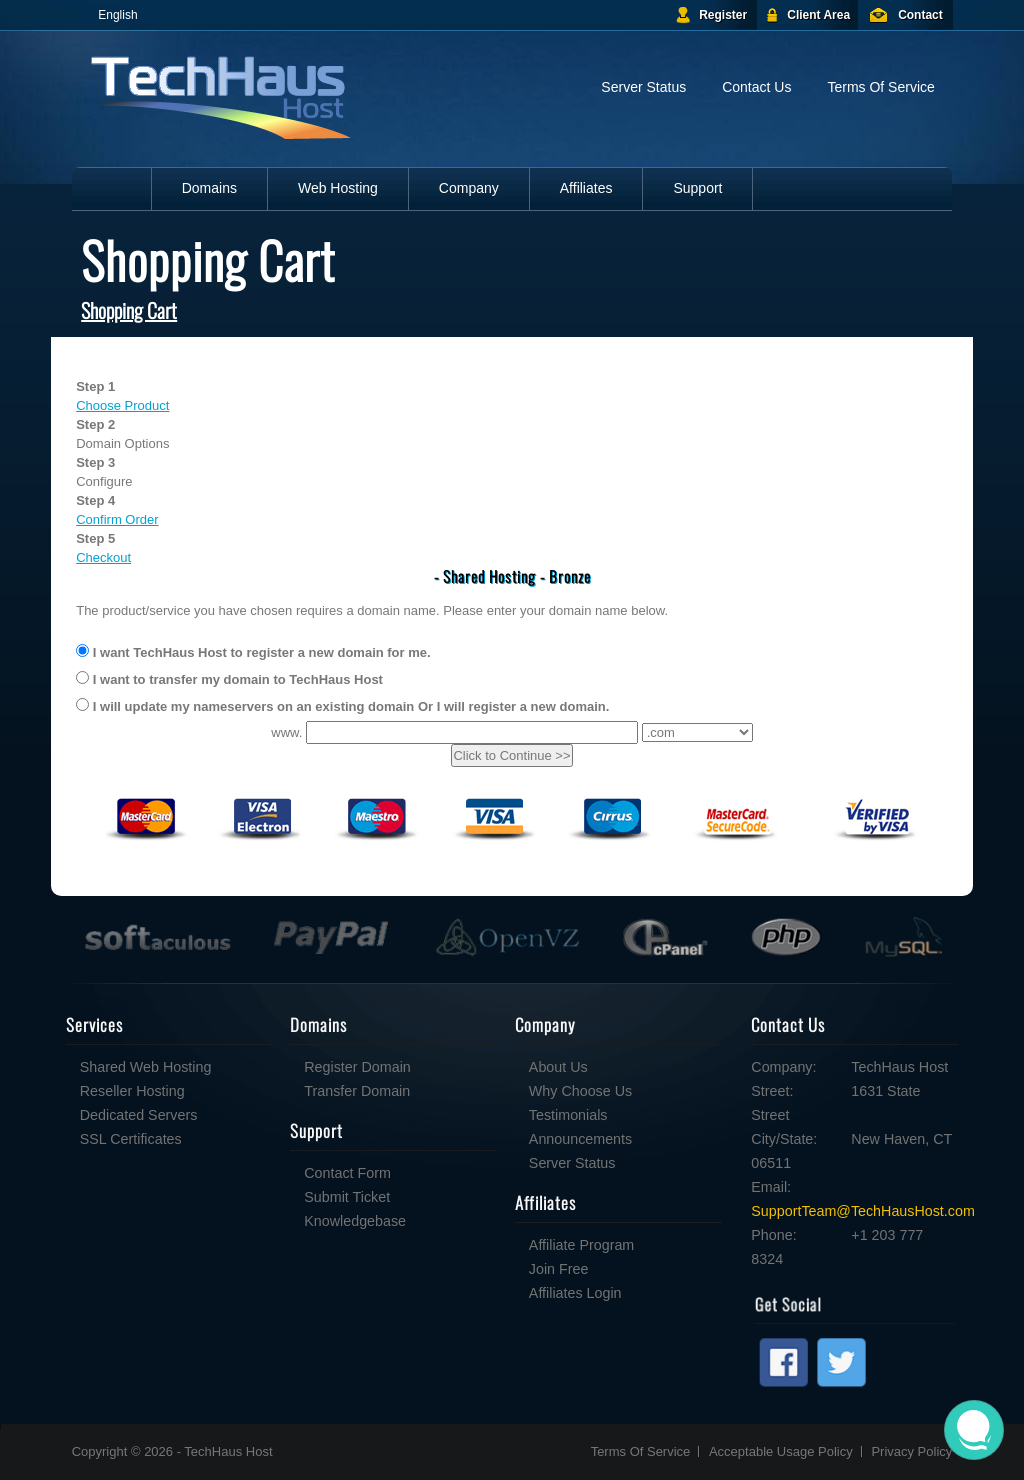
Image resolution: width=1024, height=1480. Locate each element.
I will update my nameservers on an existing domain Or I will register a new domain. (342, 706)
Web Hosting (338, 188)
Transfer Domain (225, 1091)
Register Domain (225, 1067)
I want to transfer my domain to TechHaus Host (229, 679)
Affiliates (586, 188)
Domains (209, 188)
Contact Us (756, 87)
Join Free (427, 1269)
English (117, 15)
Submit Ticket (215, 1197)
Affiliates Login (443, 1293)
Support (697, 188)
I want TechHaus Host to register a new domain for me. (253, 652)
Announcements (448, 1139)
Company (469, 188)
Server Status (643, 87)
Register (723, 15)
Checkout (103, 557)
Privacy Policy (911, 1451)
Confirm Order (117, 519)
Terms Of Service (880, 87)
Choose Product (122, 405)
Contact (920, 15)
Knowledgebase (223, 1221)
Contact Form (215, 1173)
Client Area (818, 15)
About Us (426, 1067)
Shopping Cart (129, 310)
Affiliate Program (449, 1245)
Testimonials (436, 1115)
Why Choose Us (448, 1091)
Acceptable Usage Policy (781, 1451)
